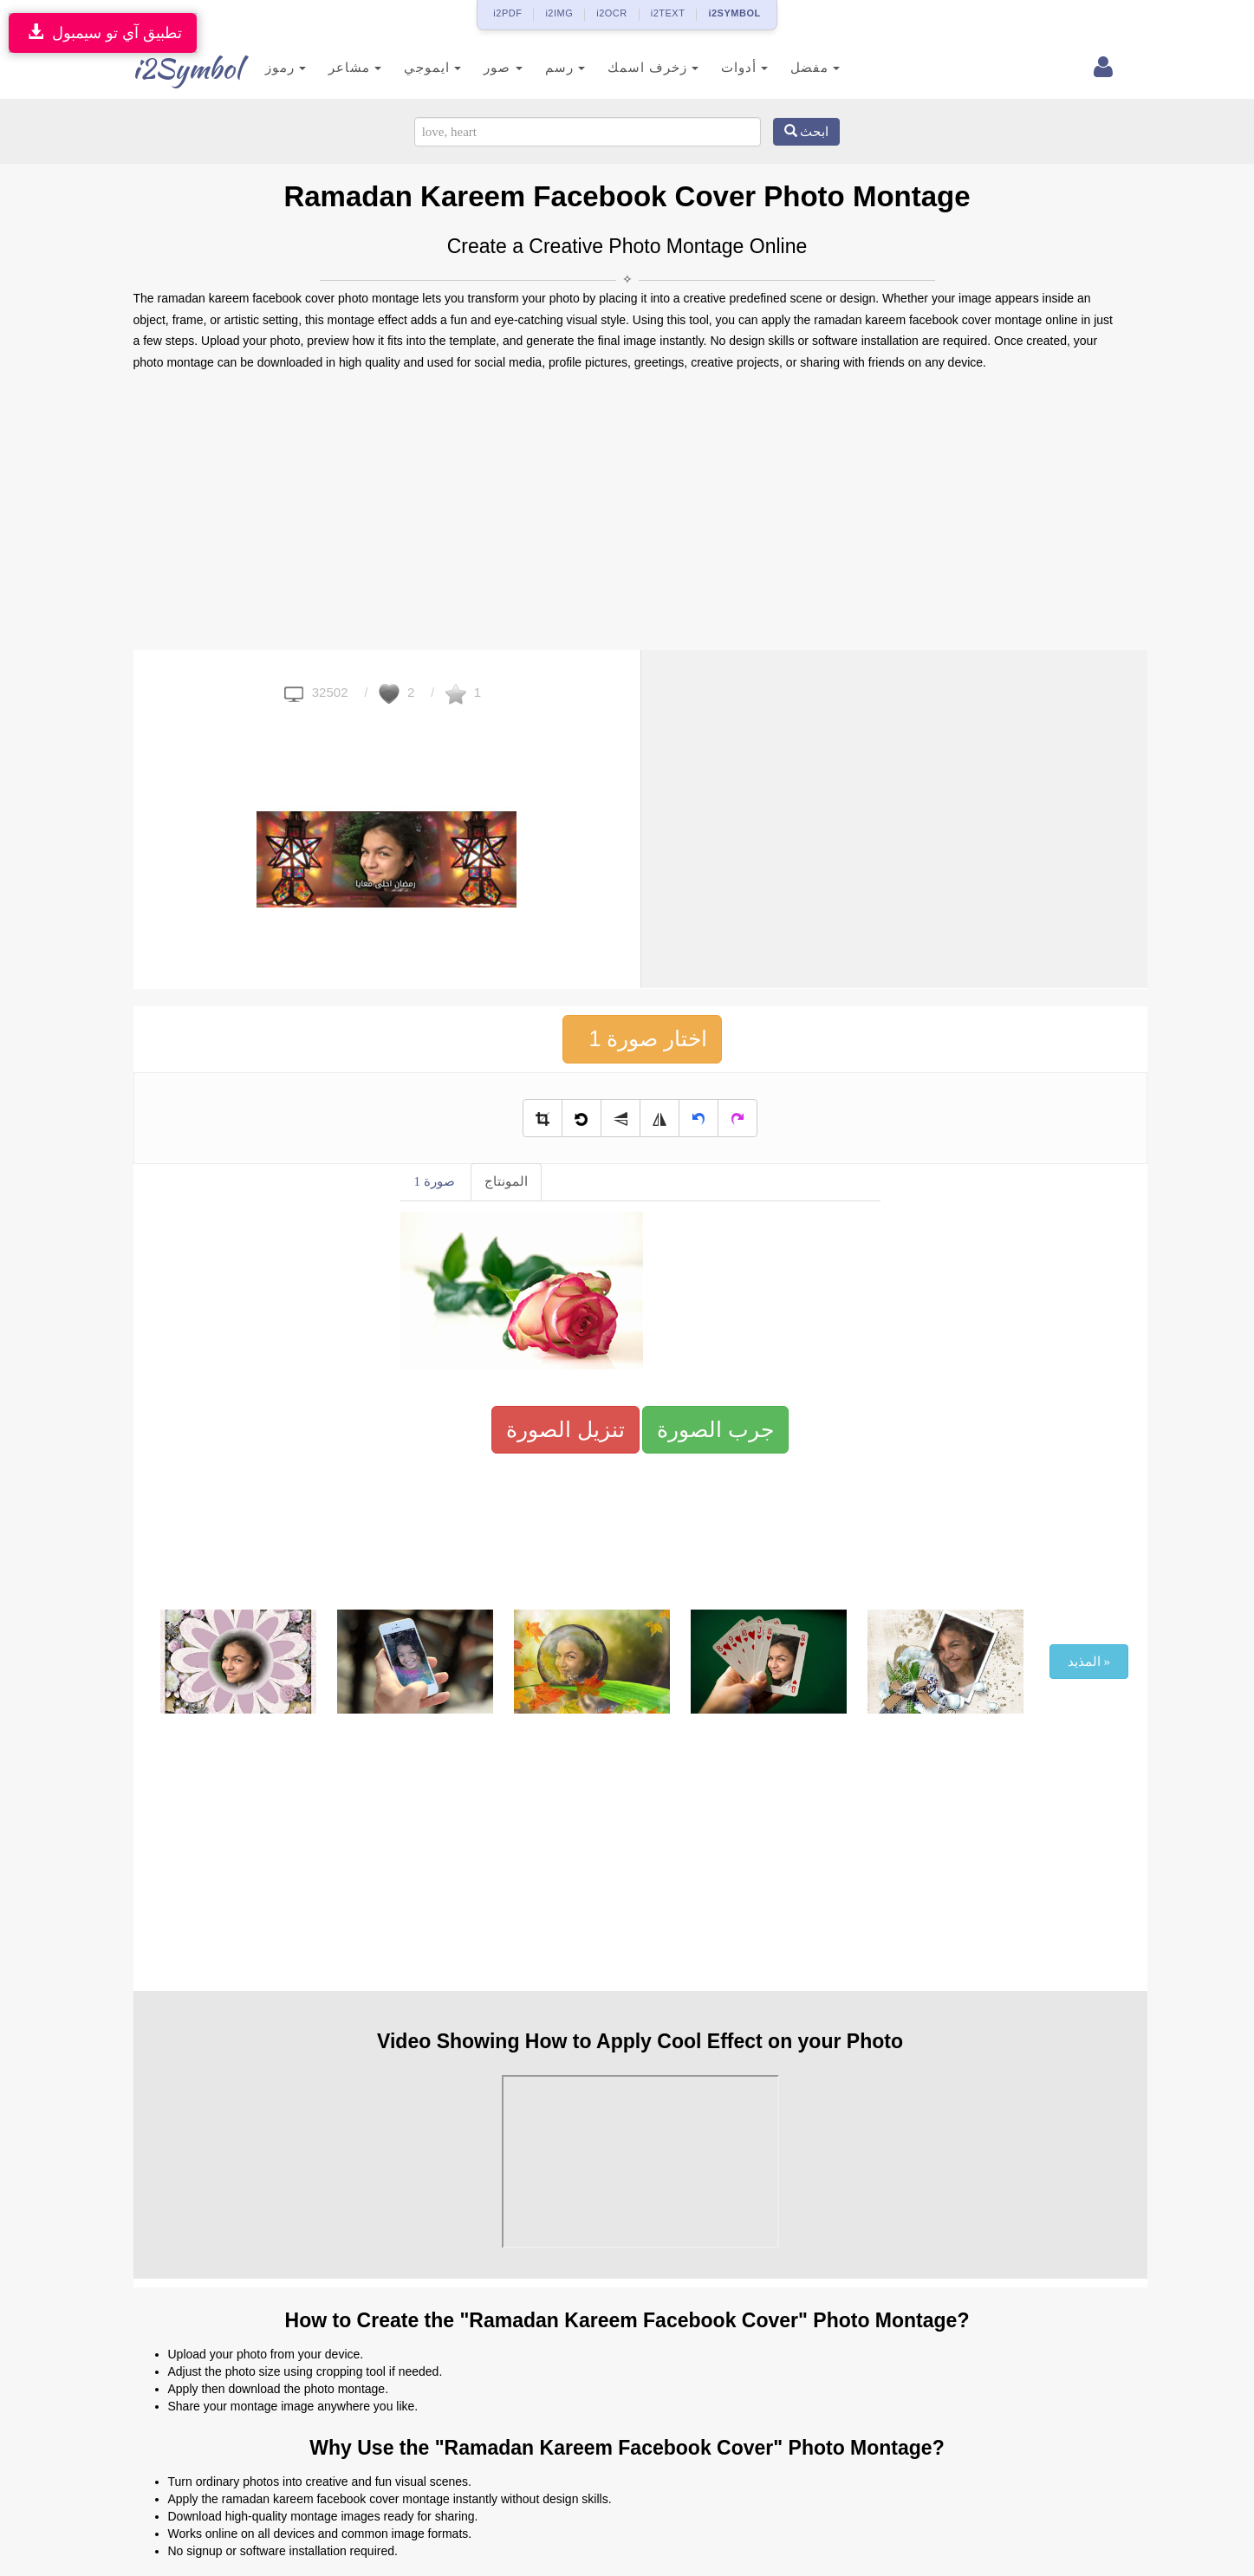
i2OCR (611, 13)
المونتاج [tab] (506, 1181)
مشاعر (329, 67)
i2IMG (559, 13)
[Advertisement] (627, 511)
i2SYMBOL (734, 13)
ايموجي (407, 67)
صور (477, 67)
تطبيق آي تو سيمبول (102, 32)
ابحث (806, 132)
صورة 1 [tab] (434, 1181)
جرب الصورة (715, 1429)
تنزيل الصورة (565, 1429)
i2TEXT (668, 13)
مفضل (790, 67)
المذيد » (1089, 1662)
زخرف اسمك (627, 67)
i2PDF (507, 13)
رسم (539, 67)
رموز (260, 67)
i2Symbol (168, 68)
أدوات (719, 67)
